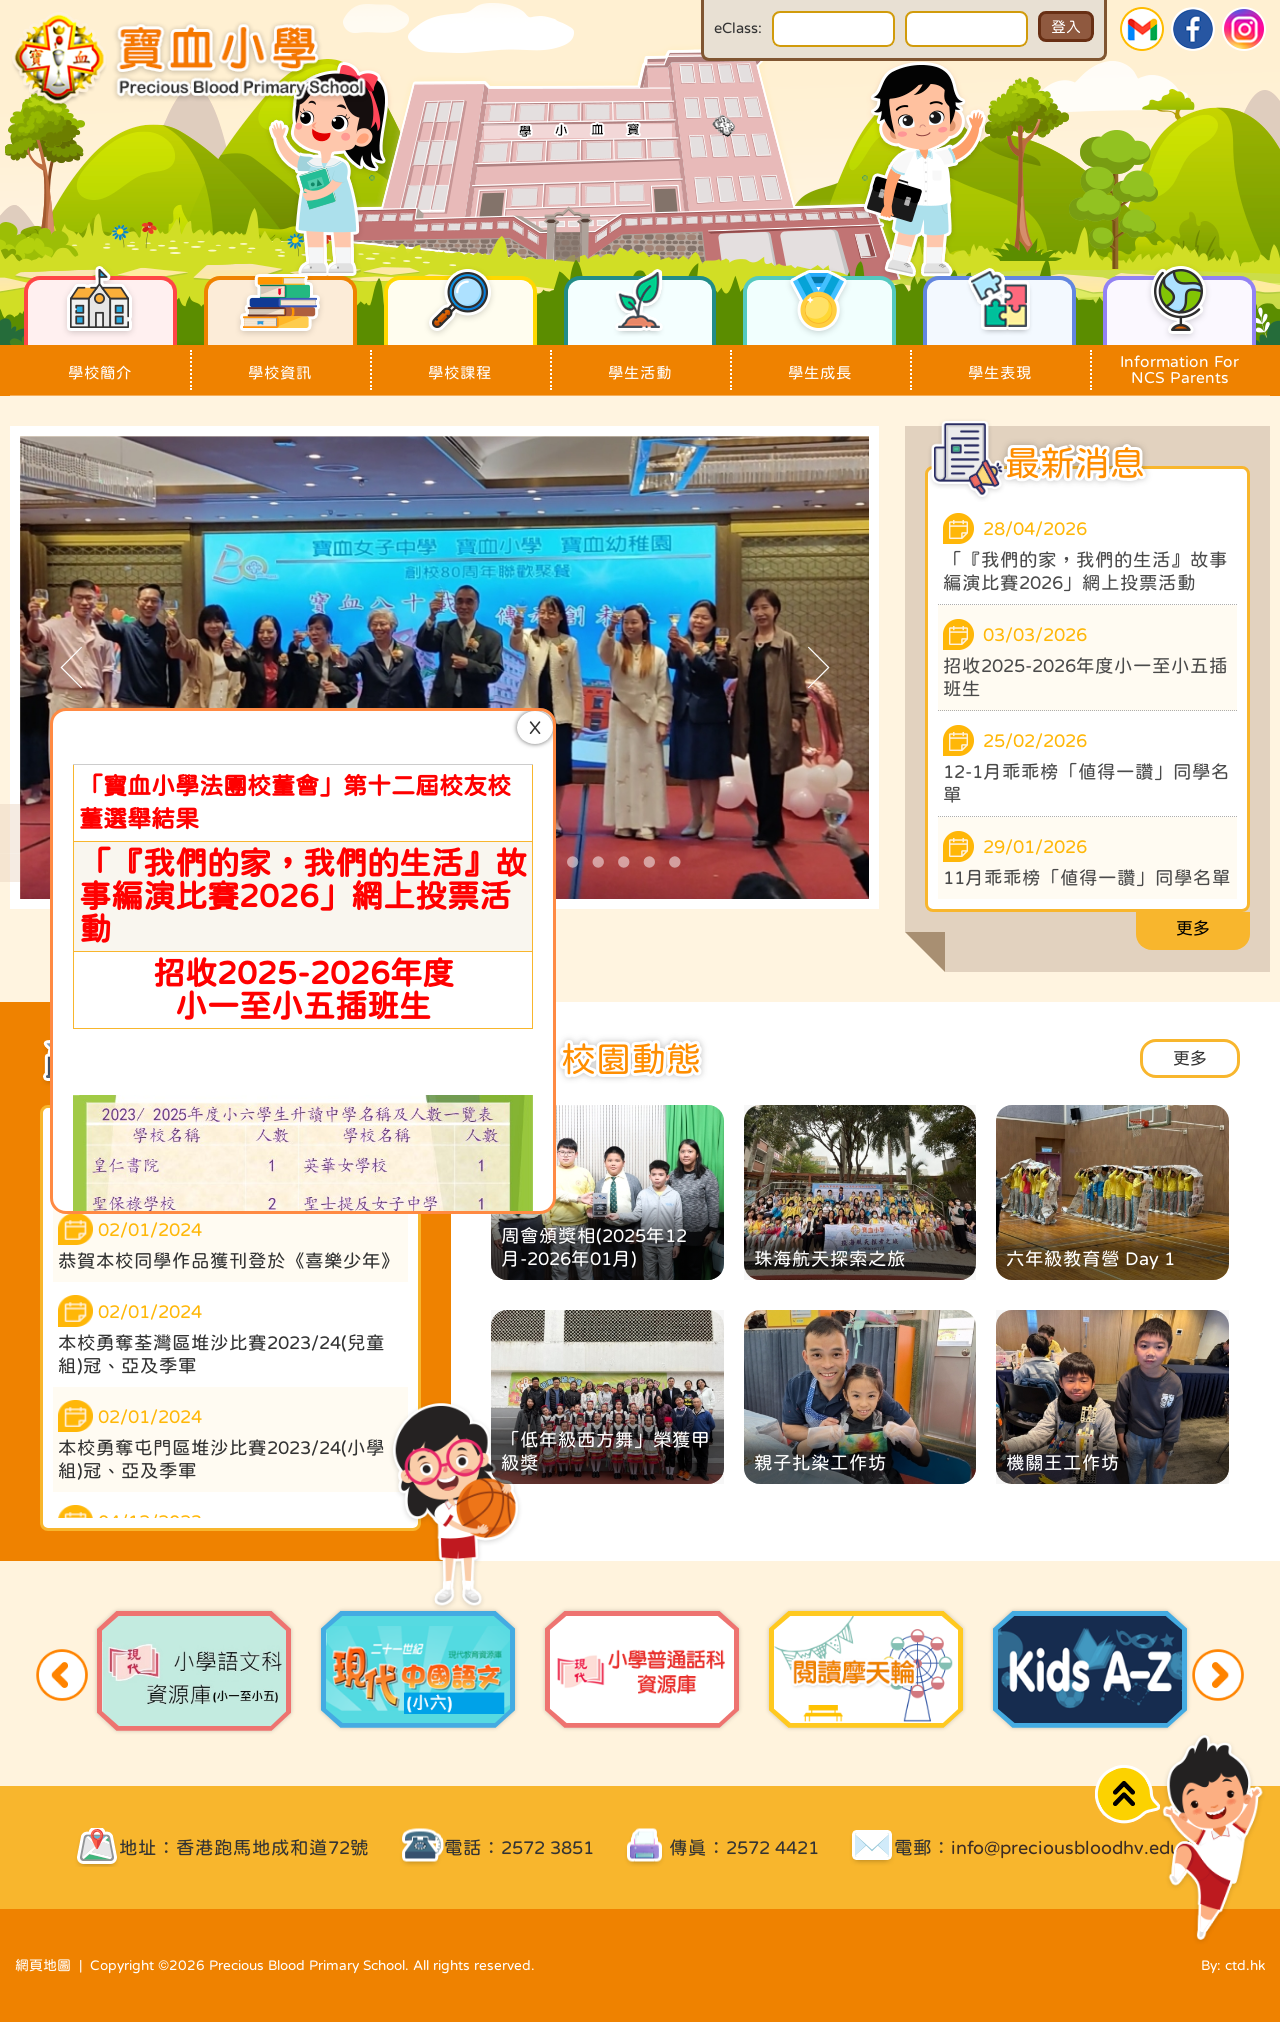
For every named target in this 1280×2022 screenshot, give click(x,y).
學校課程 (460, 362)
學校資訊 (280, 362)
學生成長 (819, 362)
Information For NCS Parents (1179, 365)
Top (1127, 1794)
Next (1218, 1675)
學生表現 (999, 362)
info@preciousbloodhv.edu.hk (1079, 1847)
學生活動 (640, 362)
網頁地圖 (43, 1965)
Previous (62, 1675)
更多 (1193, 928)
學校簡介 (100, 362)
